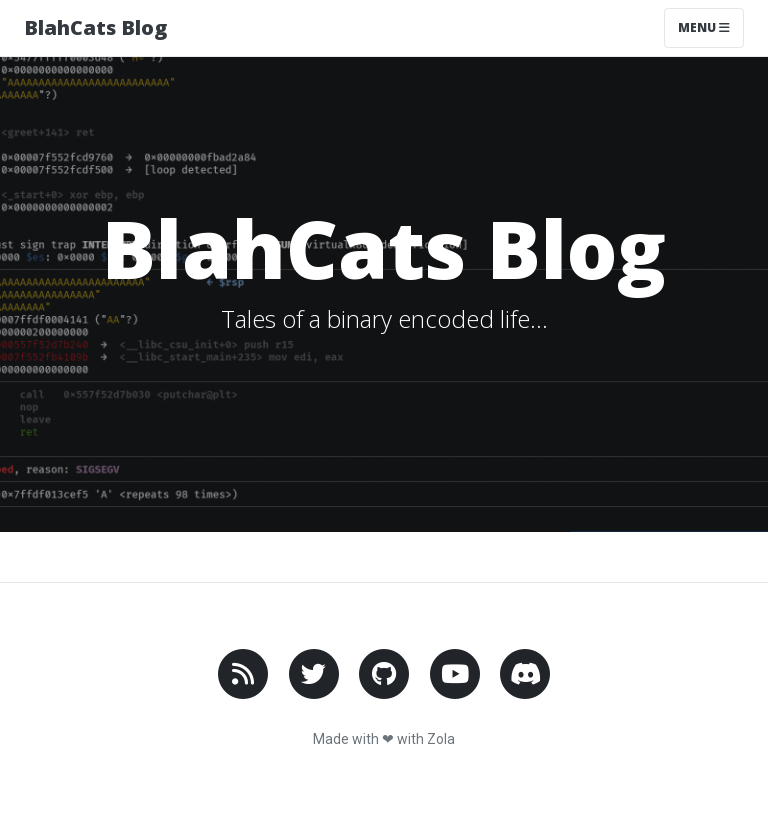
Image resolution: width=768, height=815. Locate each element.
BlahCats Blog (95, 27)
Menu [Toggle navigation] (704, 27)
